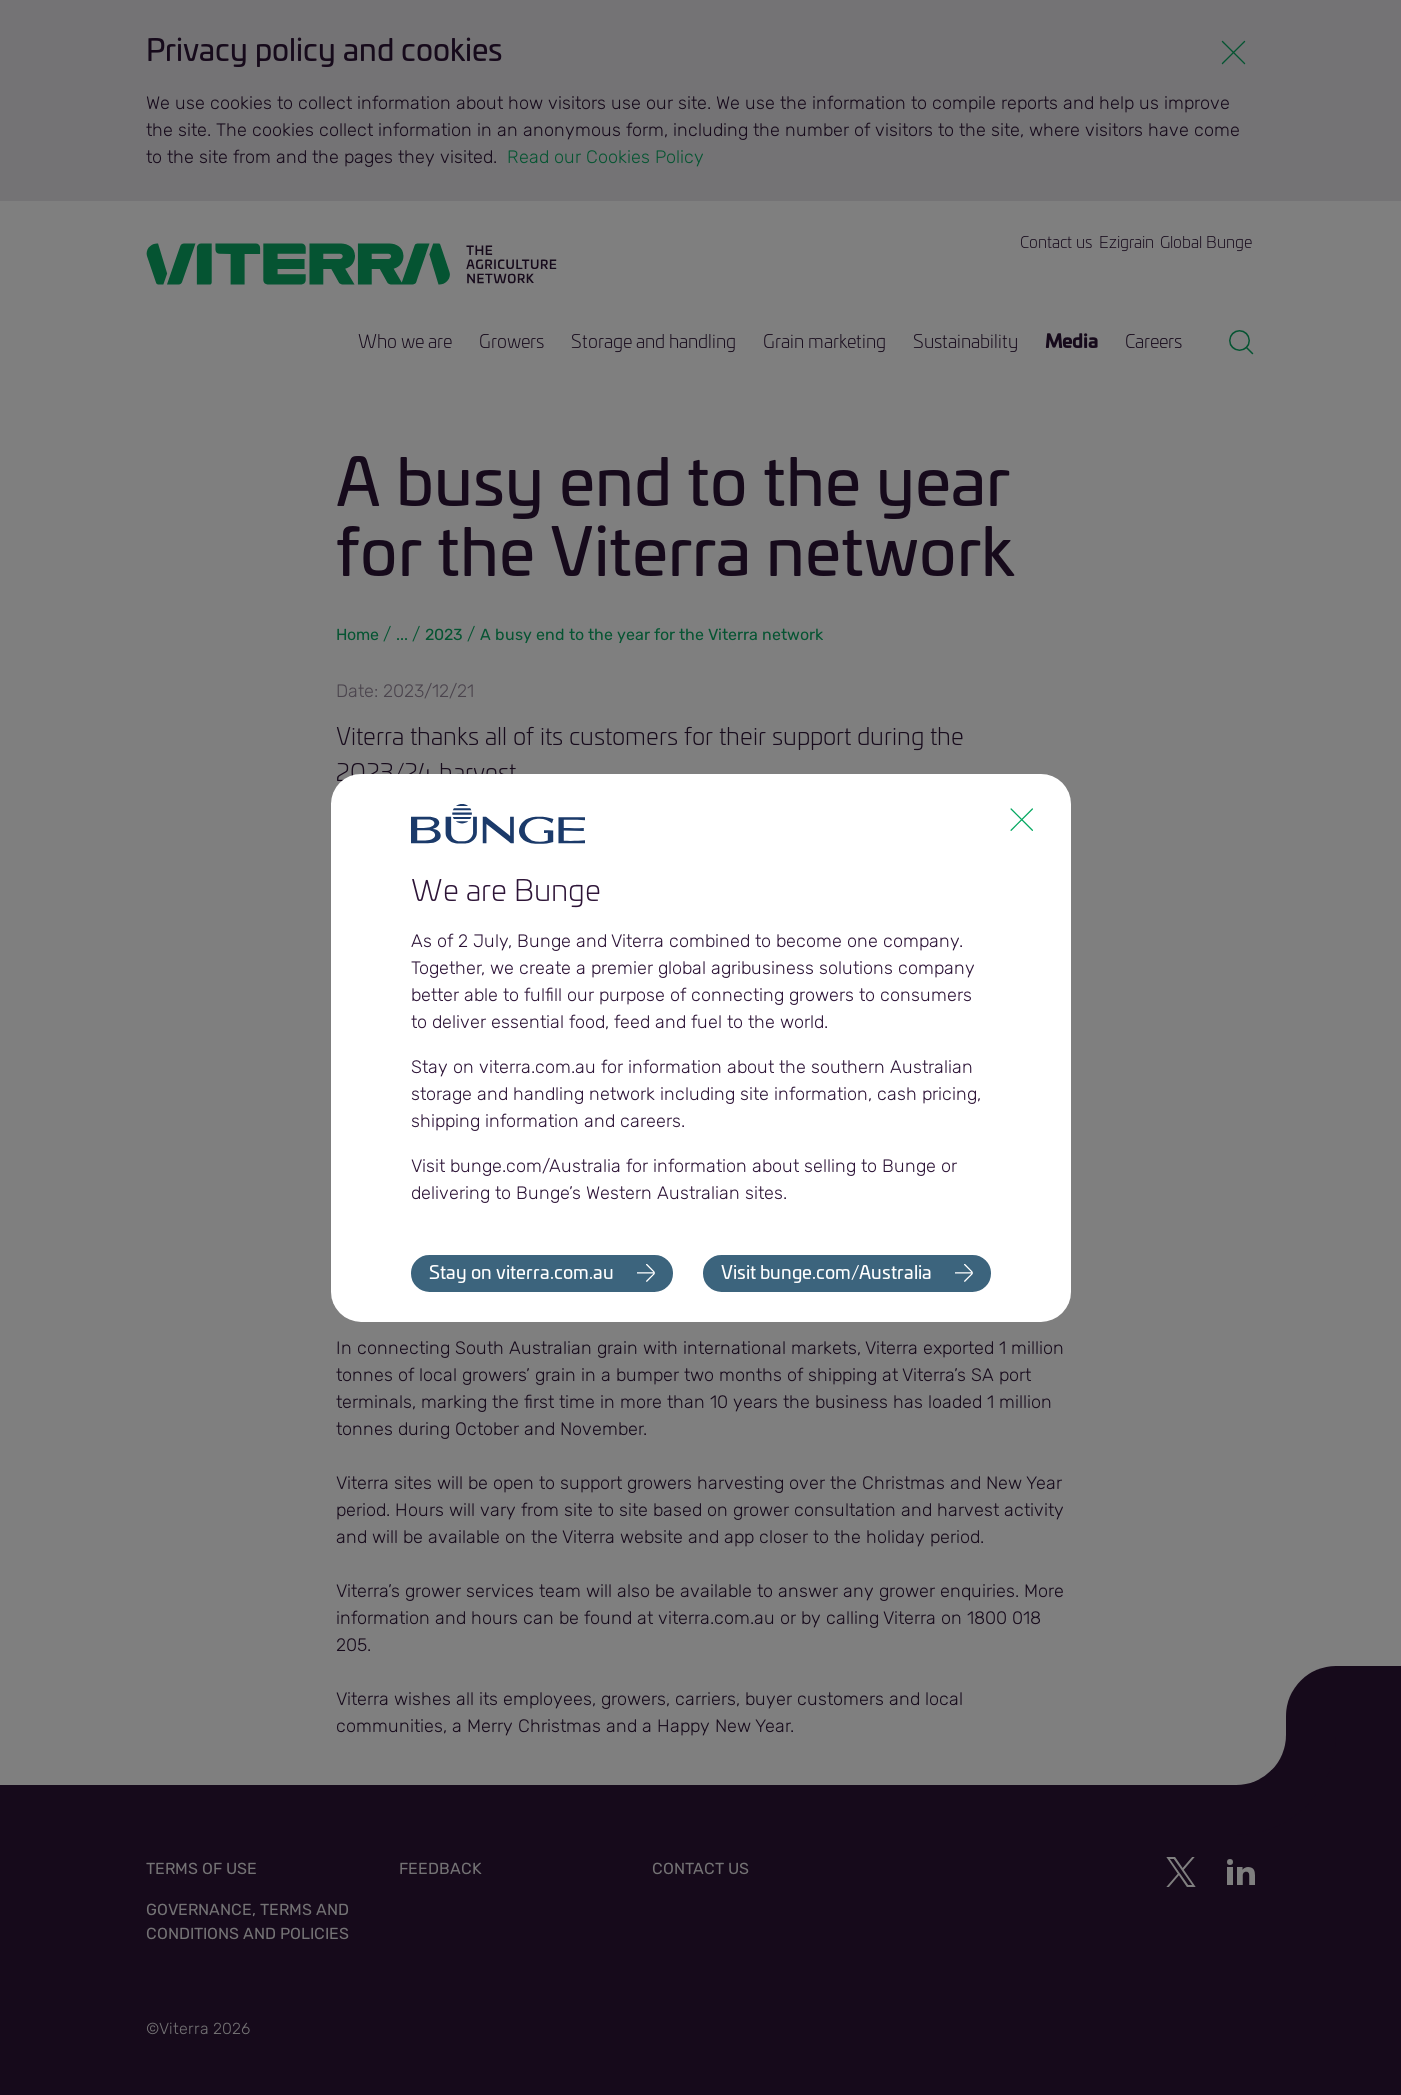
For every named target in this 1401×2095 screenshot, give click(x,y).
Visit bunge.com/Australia (826, 1274)
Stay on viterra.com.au (521, 1274)
